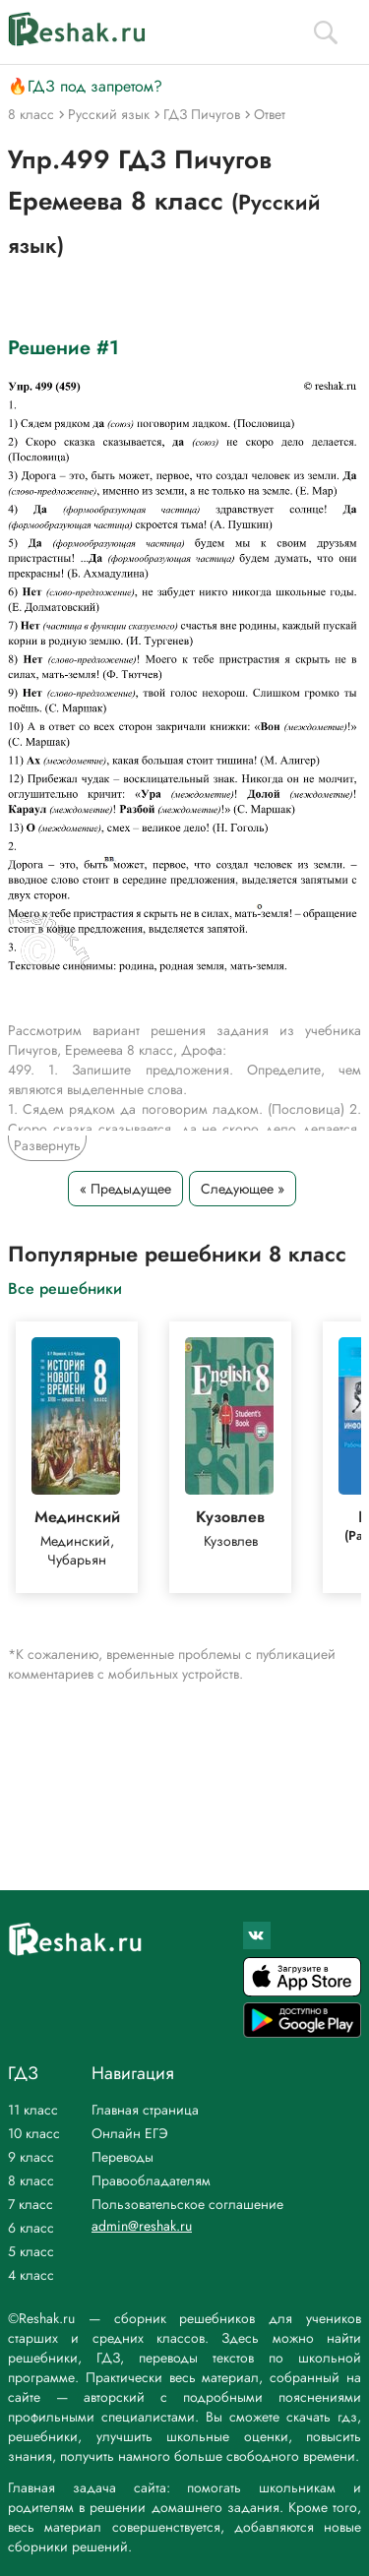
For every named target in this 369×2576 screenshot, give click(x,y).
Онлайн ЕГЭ (130, 2133)
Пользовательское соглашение (187, 2204)
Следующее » (242, 1188)
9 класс (31, 2157)
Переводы (123, 2157)
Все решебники (65, 1287)
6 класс (31, 2228)
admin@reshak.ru (142, 2226)
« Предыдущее (125, 1188)
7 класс (30, 2204)
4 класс (31, 2275)
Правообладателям (151, 2180)
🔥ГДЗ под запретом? (85, 86)
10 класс (34, 2133)
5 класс (31, 2251)
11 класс (33, 2109)
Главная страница (145, 2109)
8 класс (31, 2180)
